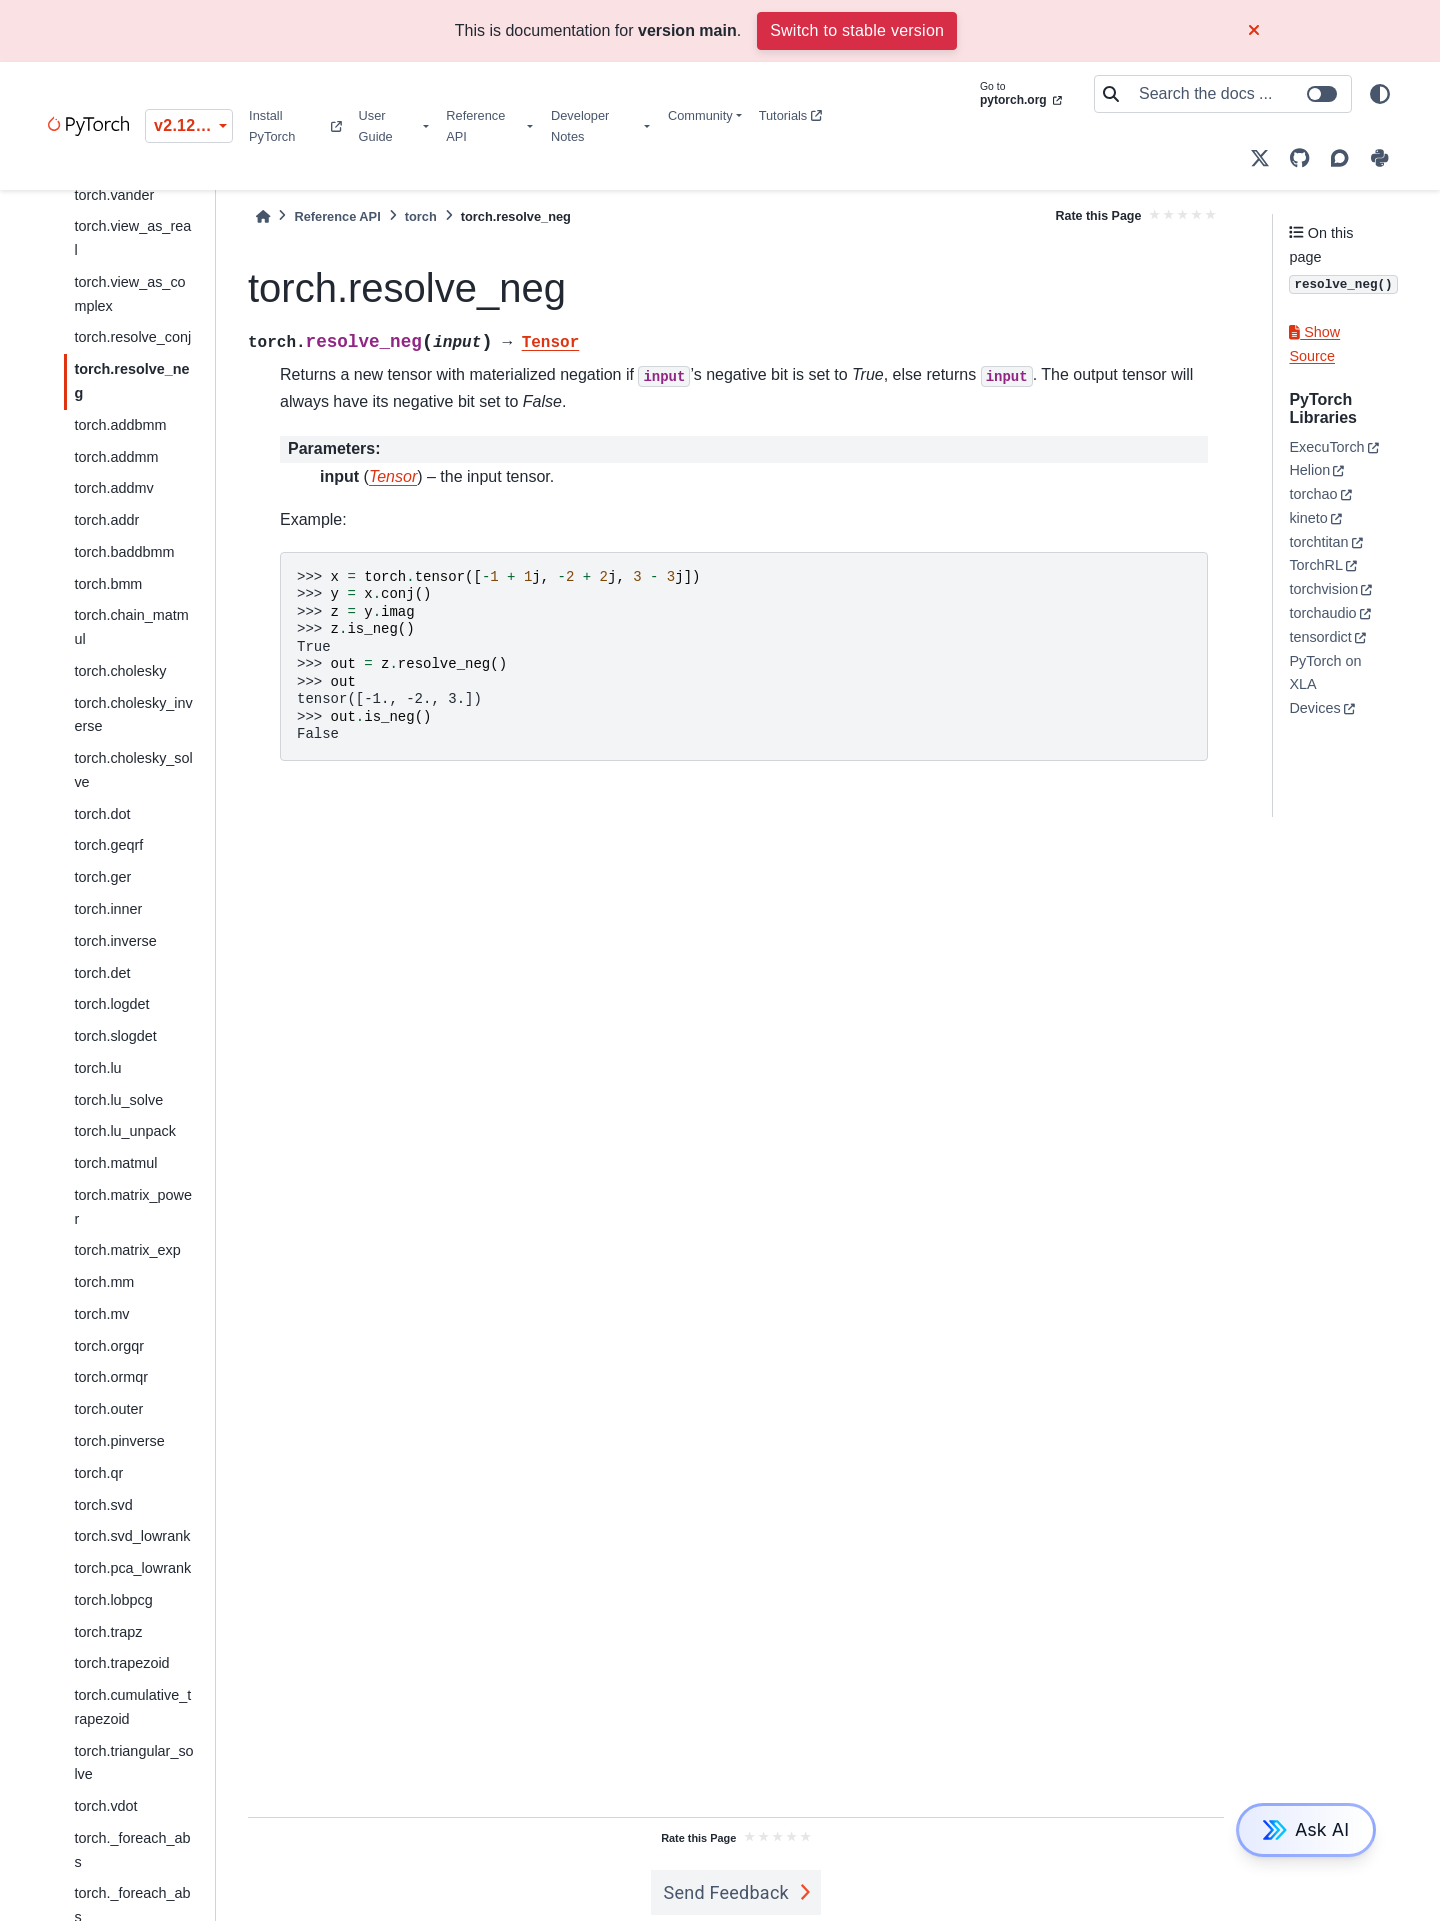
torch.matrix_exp (127, 1250)
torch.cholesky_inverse (133, 715)
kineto (1308, 518)
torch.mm (104, 1282)
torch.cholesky (120, 671)
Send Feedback (726, 1892)
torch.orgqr (109, 1346)
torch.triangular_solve (133, 1763)
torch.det (102, 973)
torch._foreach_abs (132, 1850)
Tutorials (790, 115)
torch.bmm (108, 584)
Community (700, 115)
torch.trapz (108, 1632)
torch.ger (102, 877)
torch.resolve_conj (132, 337)
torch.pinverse (119, 1441)
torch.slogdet (115, 1036)
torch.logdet (111, 1004)
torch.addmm (116, 457)
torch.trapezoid (121, 1663)
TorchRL (1316, 565)
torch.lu (97, 1068)
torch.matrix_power (133, 1207)
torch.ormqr (111, 1377)
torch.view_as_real (132, 238)
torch (421, 216)
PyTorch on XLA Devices (1325, 685)
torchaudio (1322, 613)
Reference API (475, 126)
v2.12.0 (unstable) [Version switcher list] (193, 125)
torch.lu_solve (118, 1100)
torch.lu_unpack (125, 1131)
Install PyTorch (295, 126)
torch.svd (103, 1505)
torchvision (1323, 589)
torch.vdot (105, 1806)
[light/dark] (1380, 94)
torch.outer (108, 1409)
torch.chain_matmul (131, 627)
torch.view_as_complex (129, 294)
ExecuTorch (1326, 447)
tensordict (1320, 637)
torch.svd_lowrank (132, 1536)
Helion (1309, 470)
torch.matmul (115, 1163)
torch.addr (106, 520)
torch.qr (98, 1473)
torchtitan (1318, 542)
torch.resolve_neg (131, 381)
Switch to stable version (857, 30)
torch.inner (108, 909)
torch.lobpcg (113, 1600)
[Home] (263, 216)
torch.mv (101, 1314)
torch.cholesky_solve (133, 770)
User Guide (376, 126)
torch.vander (114, 195)
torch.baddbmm (124, 552)
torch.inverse (115, 941)
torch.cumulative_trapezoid (132, 1707)
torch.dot (102, 814)
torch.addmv (113, 488)
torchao (1313, 494)
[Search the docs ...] (1239, 94)
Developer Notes (580, 126)
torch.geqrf (108, 845)
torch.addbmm (120, 425)
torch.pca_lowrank (132, 1568)
